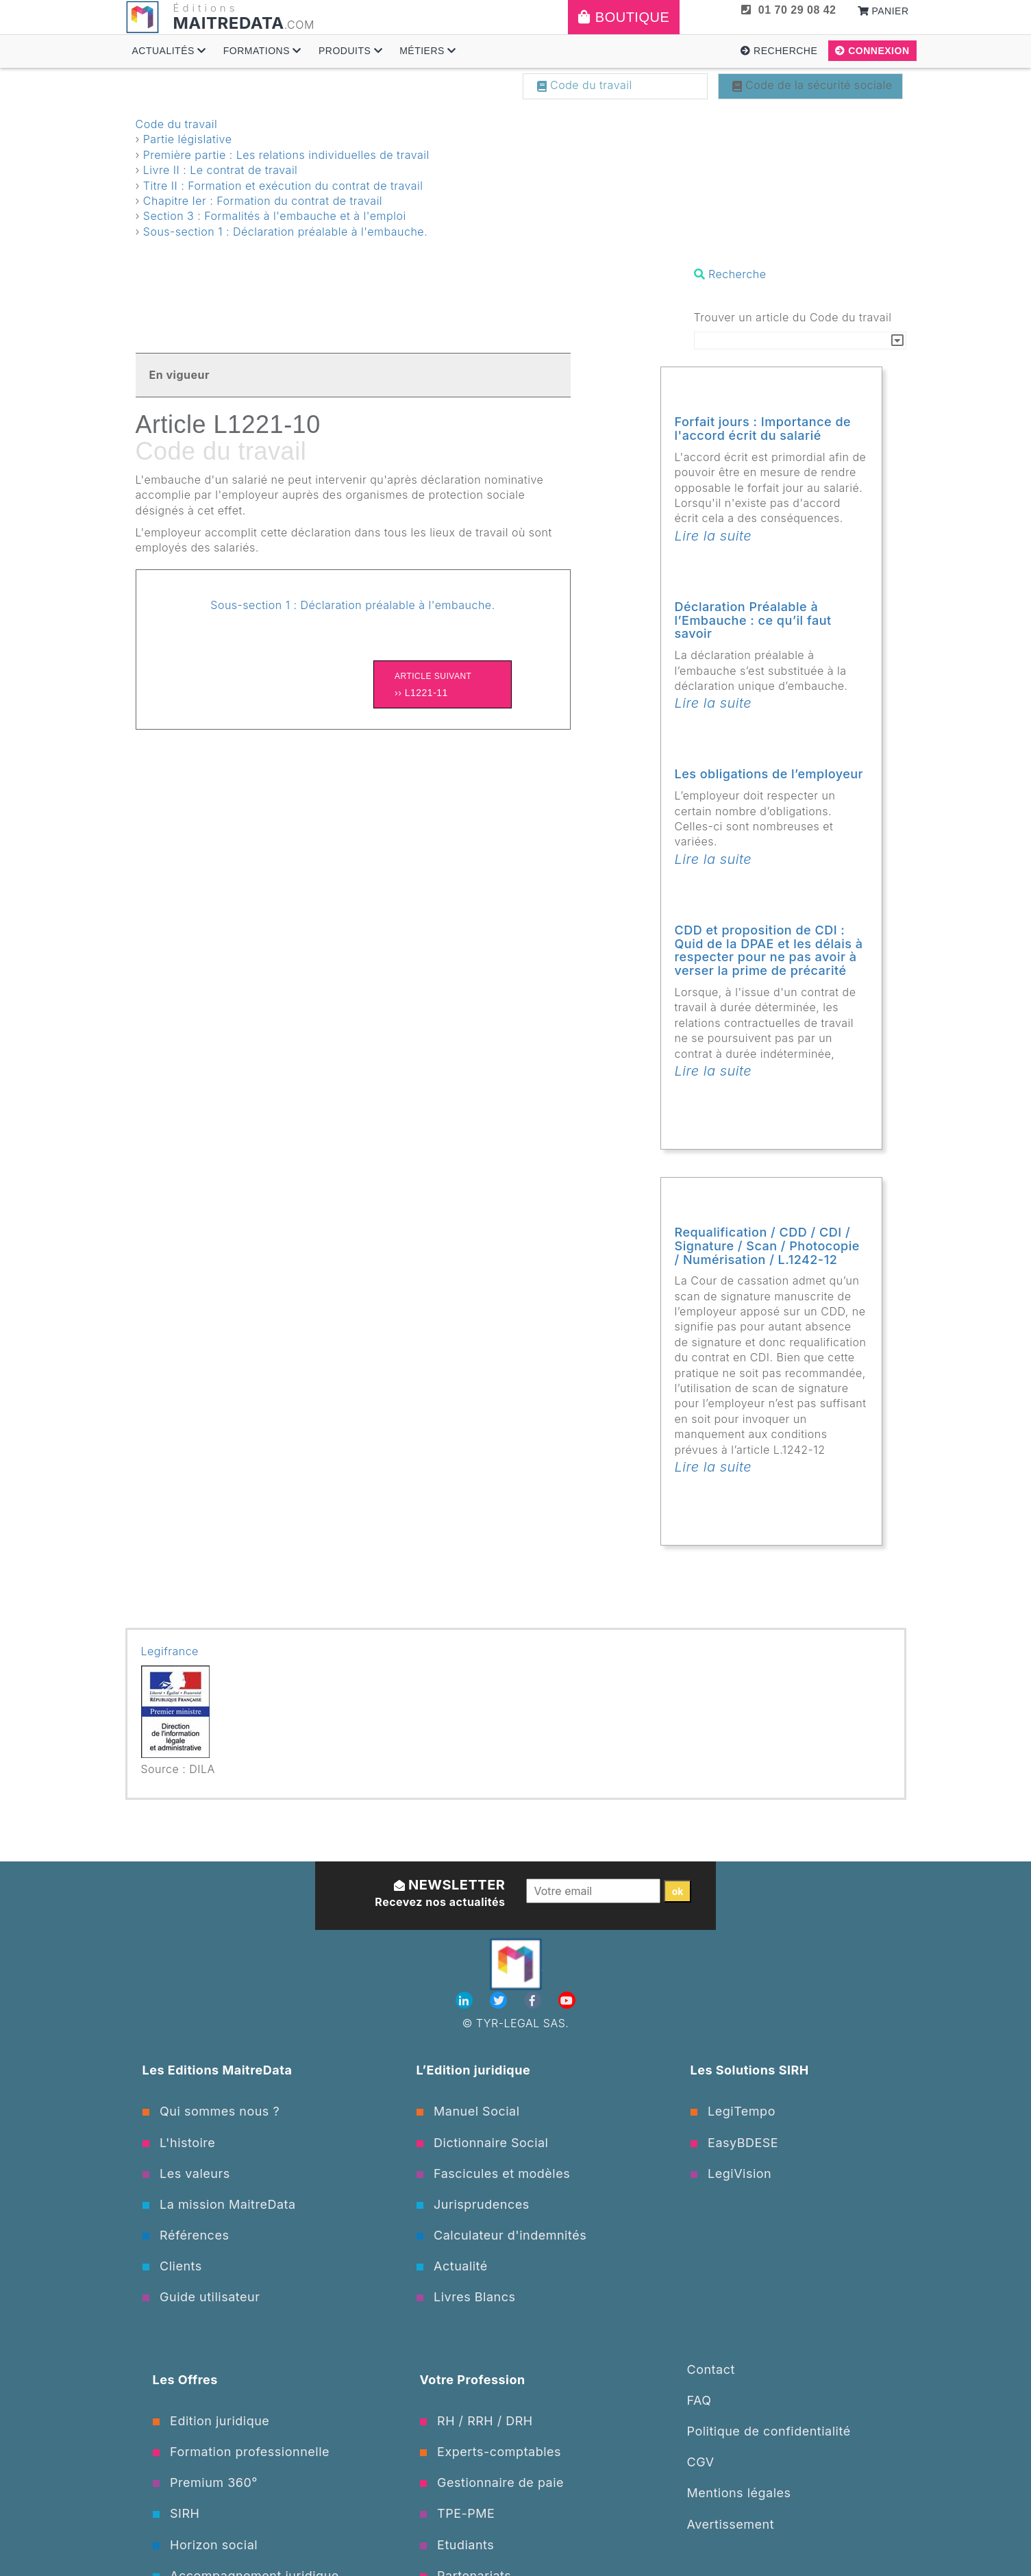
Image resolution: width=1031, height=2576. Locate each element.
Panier (883, 10)
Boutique (623, 17)
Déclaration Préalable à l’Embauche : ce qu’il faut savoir (753, 620)
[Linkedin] (466, 2000)
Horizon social (205, 2545)
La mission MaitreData (219, 2204)
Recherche (779, 50)
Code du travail (584, 85)
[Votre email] (593, 1891)
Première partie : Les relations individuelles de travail (286, 155)
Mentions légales (739, 2493)
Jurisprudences (473, 2204)
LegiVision (731, 2173)
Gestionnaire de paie (492, 2482)
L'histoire (179, 2142)
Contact (711, 2369)
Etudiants (457, 2545)
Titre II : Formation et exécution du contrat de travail (283, 186)
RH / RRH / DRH (476, 2421)
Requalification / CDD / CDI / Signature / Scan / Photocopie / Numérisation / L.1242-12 (767, 1246)
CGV (701, 2462)
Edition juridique (211, 2421)
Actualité (452, 2266)
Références (185, 2235)
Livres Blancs (466, 2297)
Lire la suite (713, 536)
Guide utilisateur (201, 2297)
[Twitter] (500, 2000)
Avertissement (731, 2524)
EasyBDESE (735, 2142)
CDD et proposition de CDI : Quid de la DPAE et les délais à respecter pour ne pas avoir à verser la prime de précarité (769, 950)
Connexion (872, 50)
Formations (262, 50)
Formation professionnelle (241, 2451)
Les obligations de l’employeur (769, 774)
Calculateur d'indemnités (502, 2235)
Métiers (427, 50)
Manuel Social (468, 2111)
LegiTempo (733, 2111)
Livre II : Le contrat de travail (220, 170)
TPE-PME (457, 2513)
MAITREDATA (228, 23)
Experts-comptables (491, 2451)
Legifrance (170, 1651)
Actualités (169, 50)
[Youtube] (566, 2000)
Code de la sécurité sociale (812, 85)
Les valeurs (186, 2173)
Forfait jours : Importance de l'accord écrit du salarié (763, 428)
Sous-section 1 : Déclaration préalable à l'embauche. (285, 231)
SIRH (176, 2513)
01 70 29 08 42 (788, 10)
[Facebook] (534, 2000)
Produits (350, 50)
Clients (172, 2266)
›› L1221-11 (442, 683)
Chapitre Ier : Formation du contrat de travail (262, 201)
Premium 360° (205, 2482)
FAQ (699, 2400)
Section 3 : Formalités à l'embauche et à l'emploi (274, 216)
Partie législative (187, 139)
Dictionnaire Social (483, 2142)
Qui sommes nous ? (211, 2111)
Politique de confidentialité (769, 2431)
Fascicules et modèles (494, 2173)
